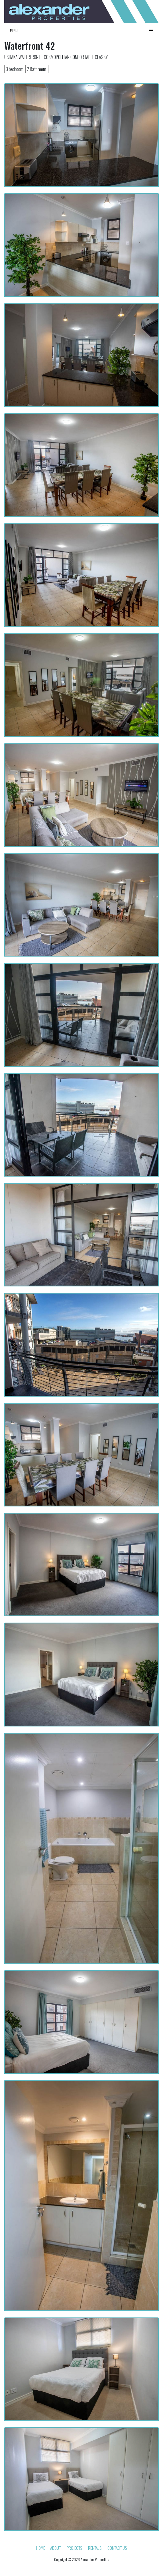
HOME (40, 2548)
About (55, 2548)
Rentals (94, 2548)
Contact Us (117, 2548)
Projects (74, 2548)
